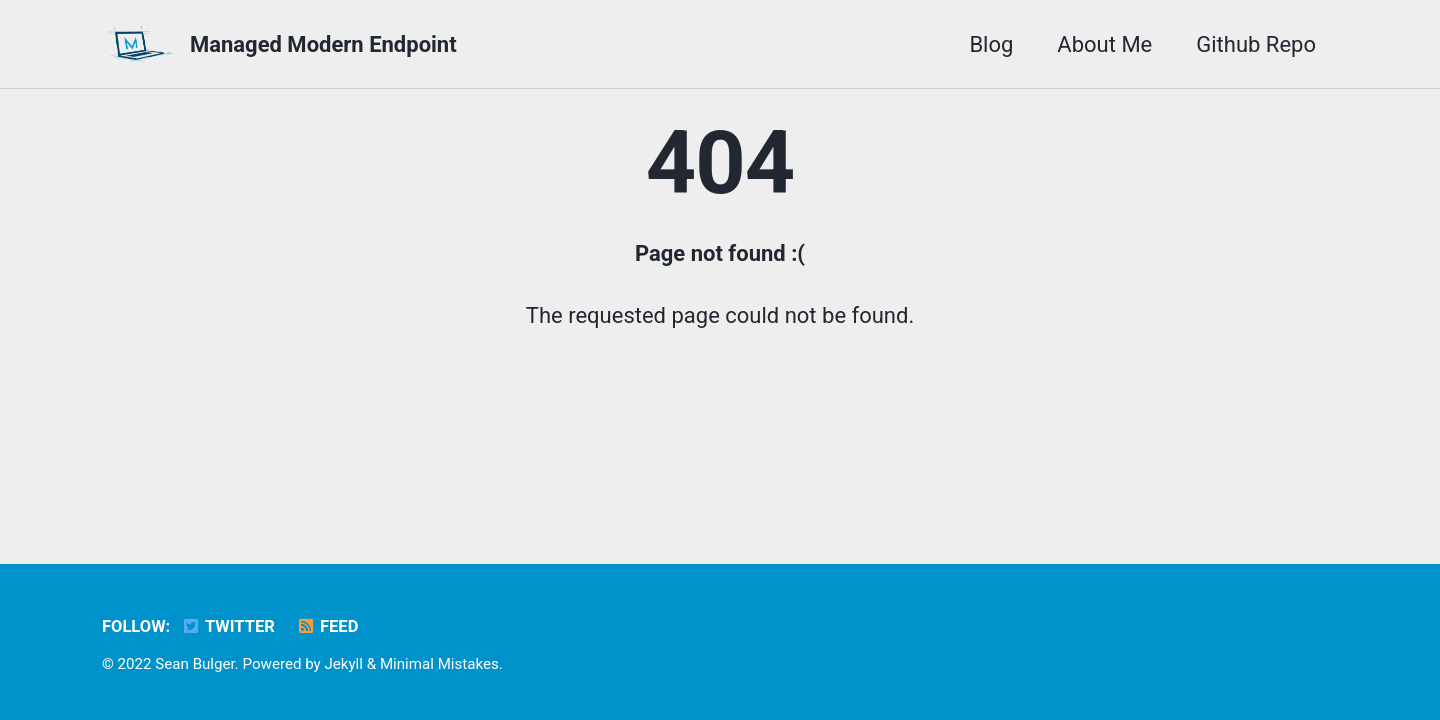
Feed (326, 626)
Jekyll (343, 664)
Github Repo (1256, 44)
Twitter (228, 626)
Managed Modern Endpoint (323, 44)
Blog (991, 44)
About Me (1104, 44)
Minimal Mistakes (439, 664)
